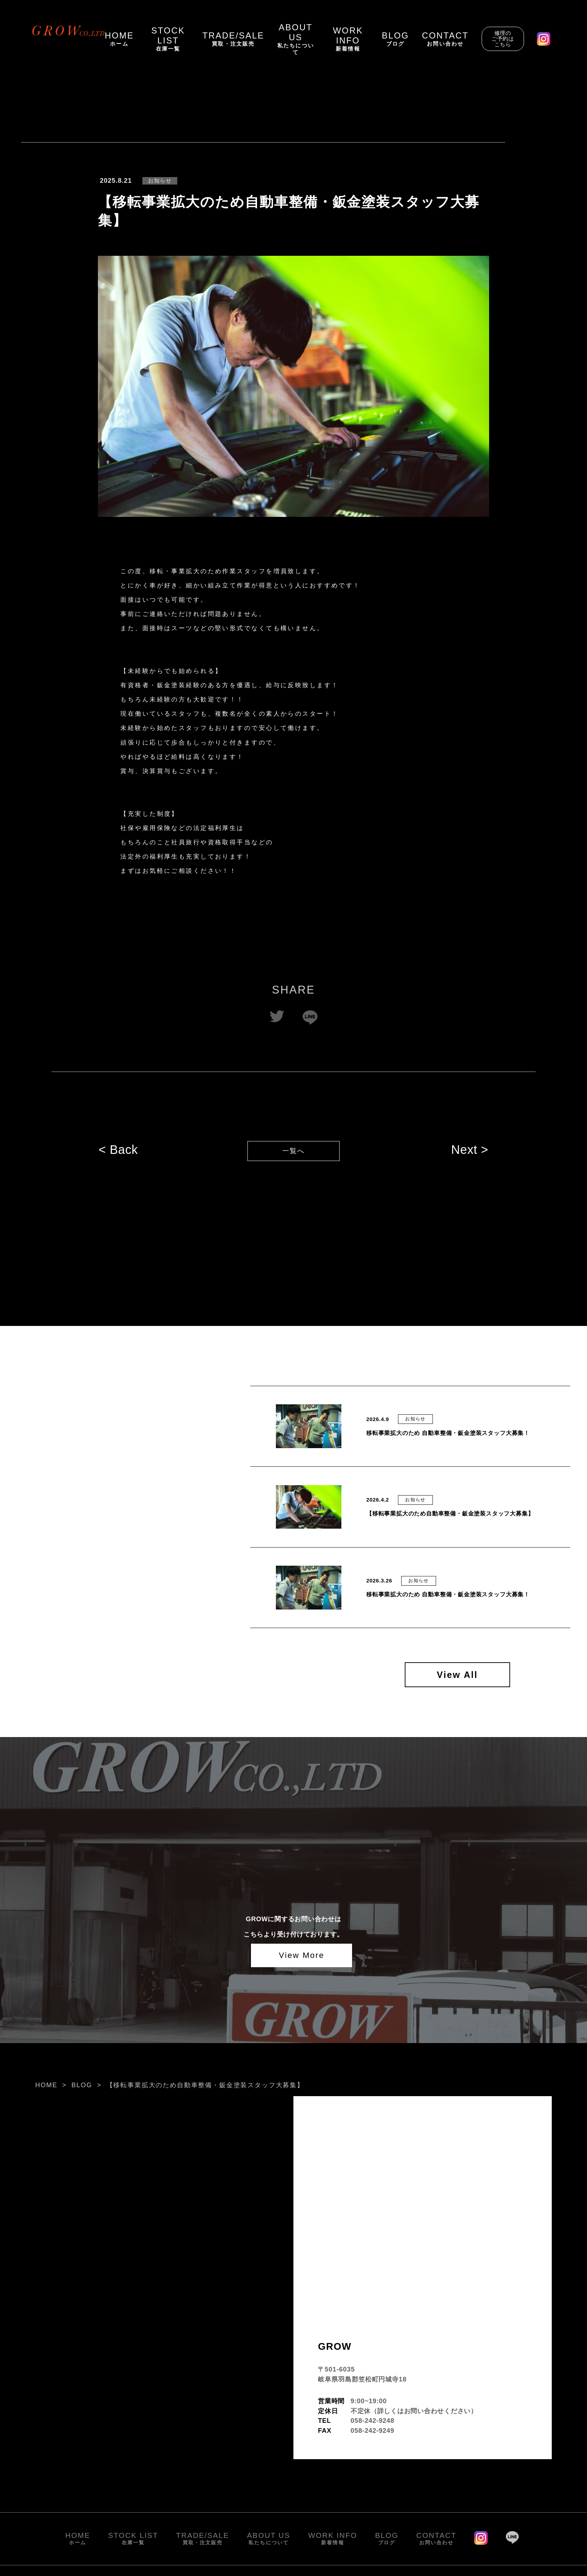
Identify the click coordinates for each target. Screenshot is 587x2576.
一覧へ (294, 1153)
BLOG (82, 2087)
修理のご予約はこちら (503, 38)
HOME (46, 2087)
